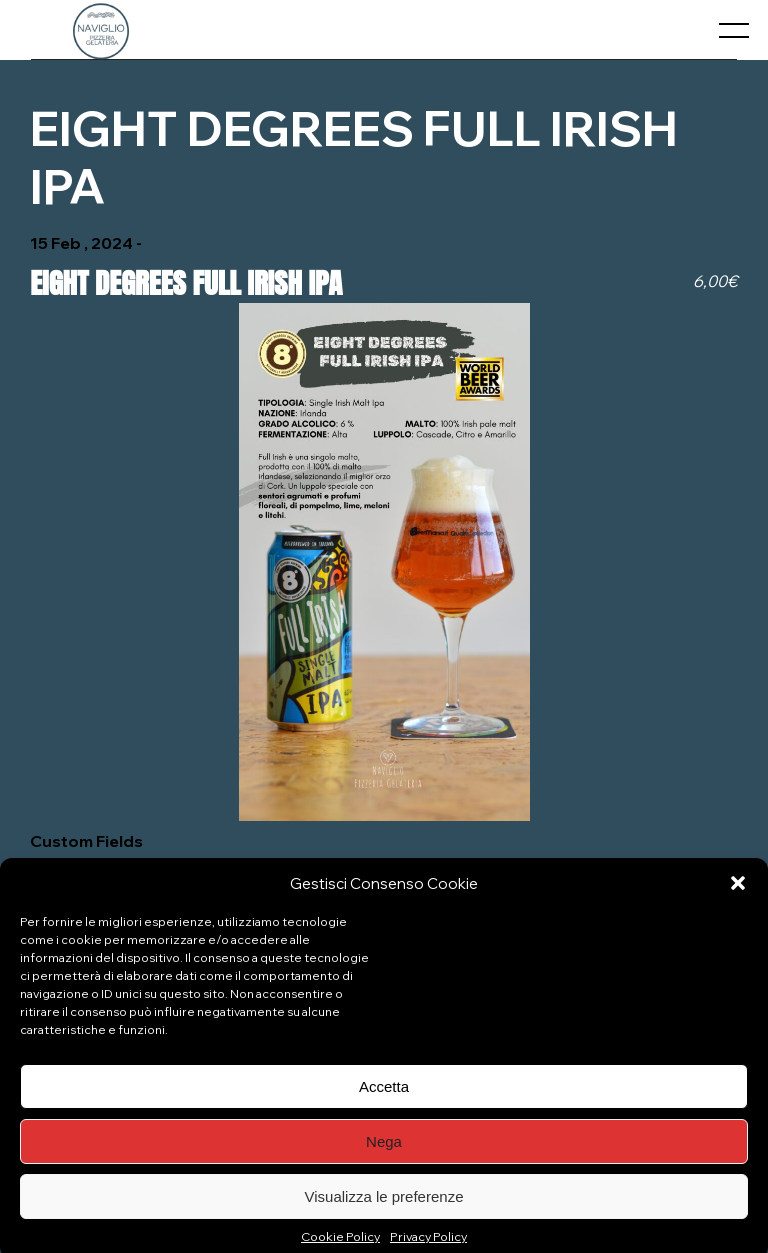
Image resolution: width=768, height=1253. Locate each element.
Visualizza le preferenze (384, 1208)
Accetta (384, 1098)
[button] (738, 895)
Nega (384, 1153)
